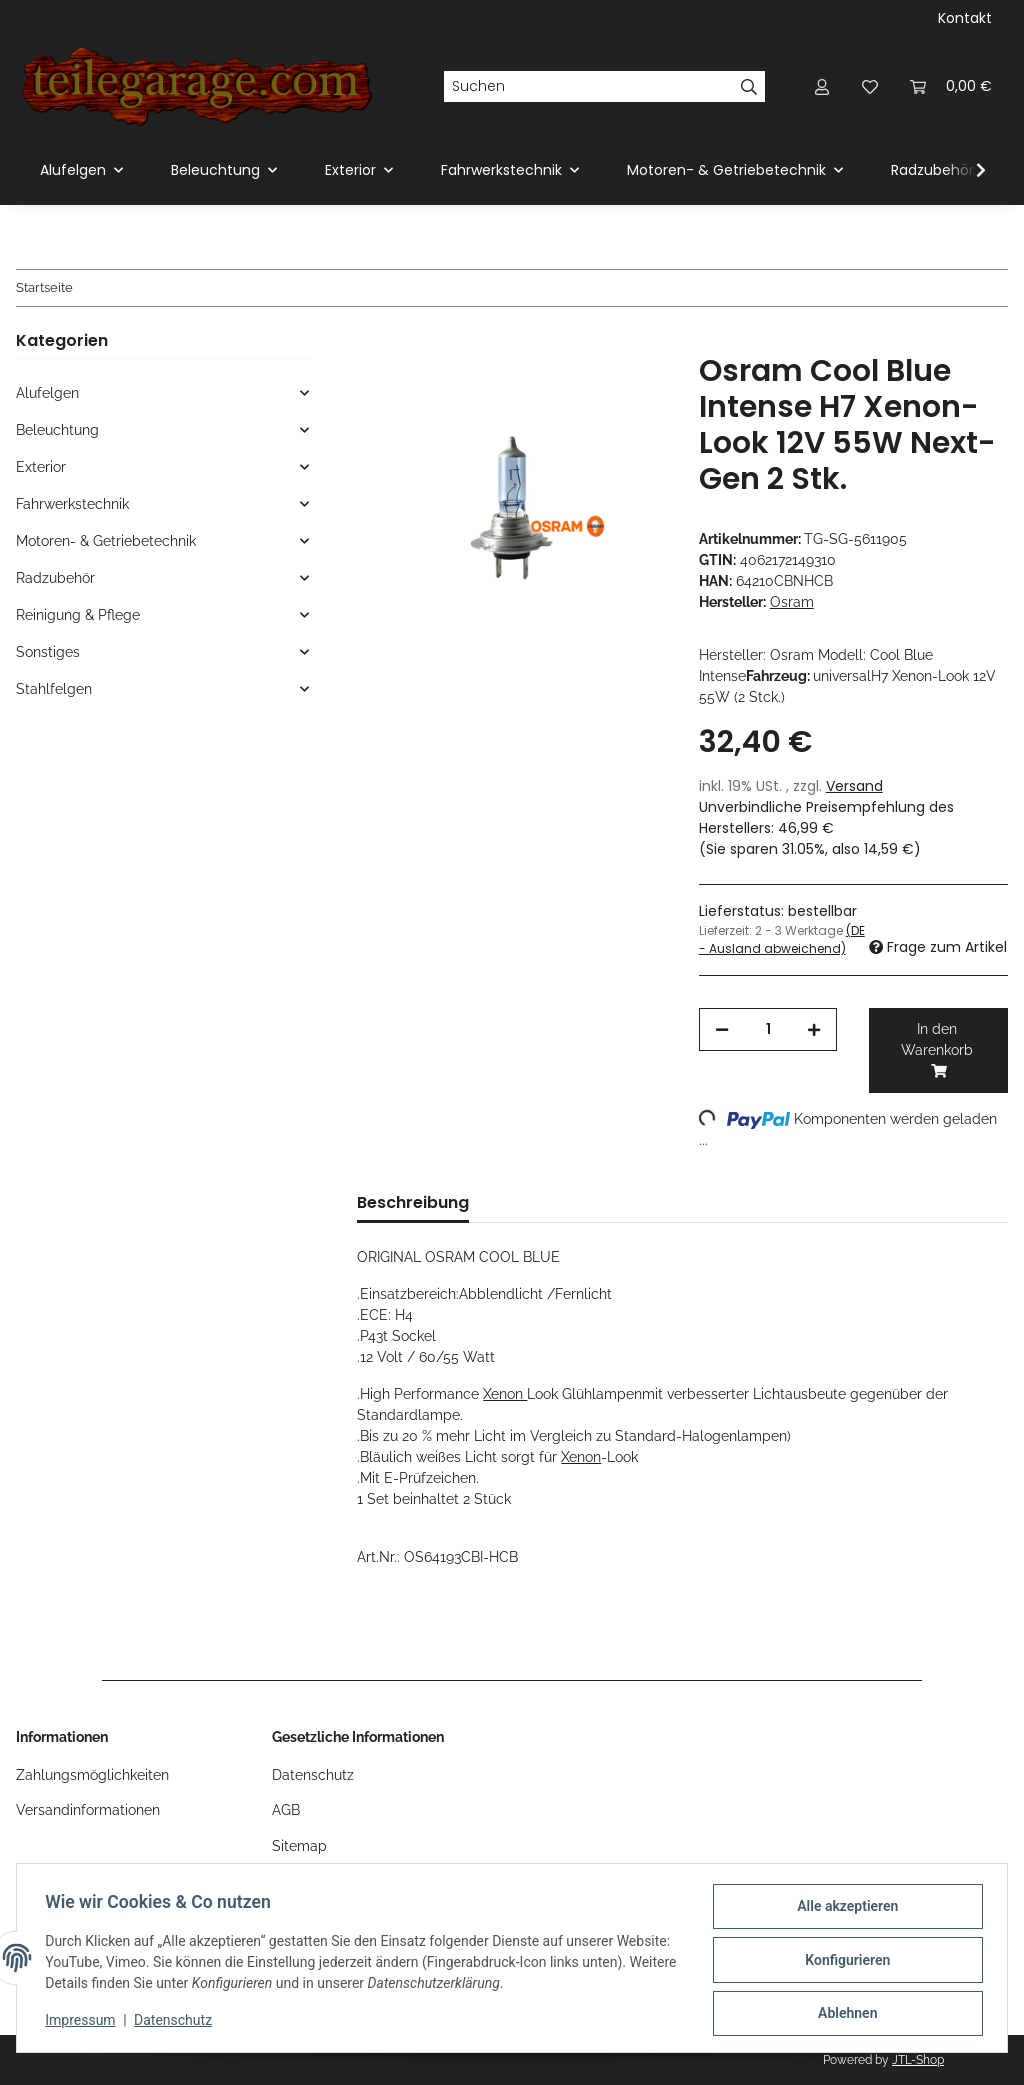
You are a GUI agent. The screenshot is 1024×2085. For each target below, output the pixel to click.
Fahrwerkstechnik (72, 504)
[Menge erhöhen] (814, 1029)
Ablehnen (843, 2014)
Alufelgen (47, 393)
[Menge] (768, 1029)
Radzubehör (55, 578)
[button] (822, 86)
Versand (854, 786)
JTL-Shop (918, 2060)
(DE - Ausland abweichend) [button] (782, 939)
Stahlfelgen (54, 689)
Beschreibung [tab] (413, 1202)
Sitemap (299, 1846)
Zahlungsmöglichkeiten (92, 1775)
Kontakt (965, 18)
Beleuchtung (57, 430)
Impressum (84, 2023)
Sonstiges (48, 652)
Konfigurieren (843, 1962)
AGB (286, 1810)
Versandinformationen (88, 1810)
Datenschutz (177, 2023)
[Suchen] (588, 87)
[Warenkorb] (951, 86)
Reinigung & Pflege (78, 615)
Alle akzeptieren (843, 1910)
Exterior (41, 467)
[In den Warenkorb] (373, 342)
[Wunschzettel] (870, 86)
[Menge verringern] (722, 1029)
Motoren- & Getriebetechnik (106, 541)
